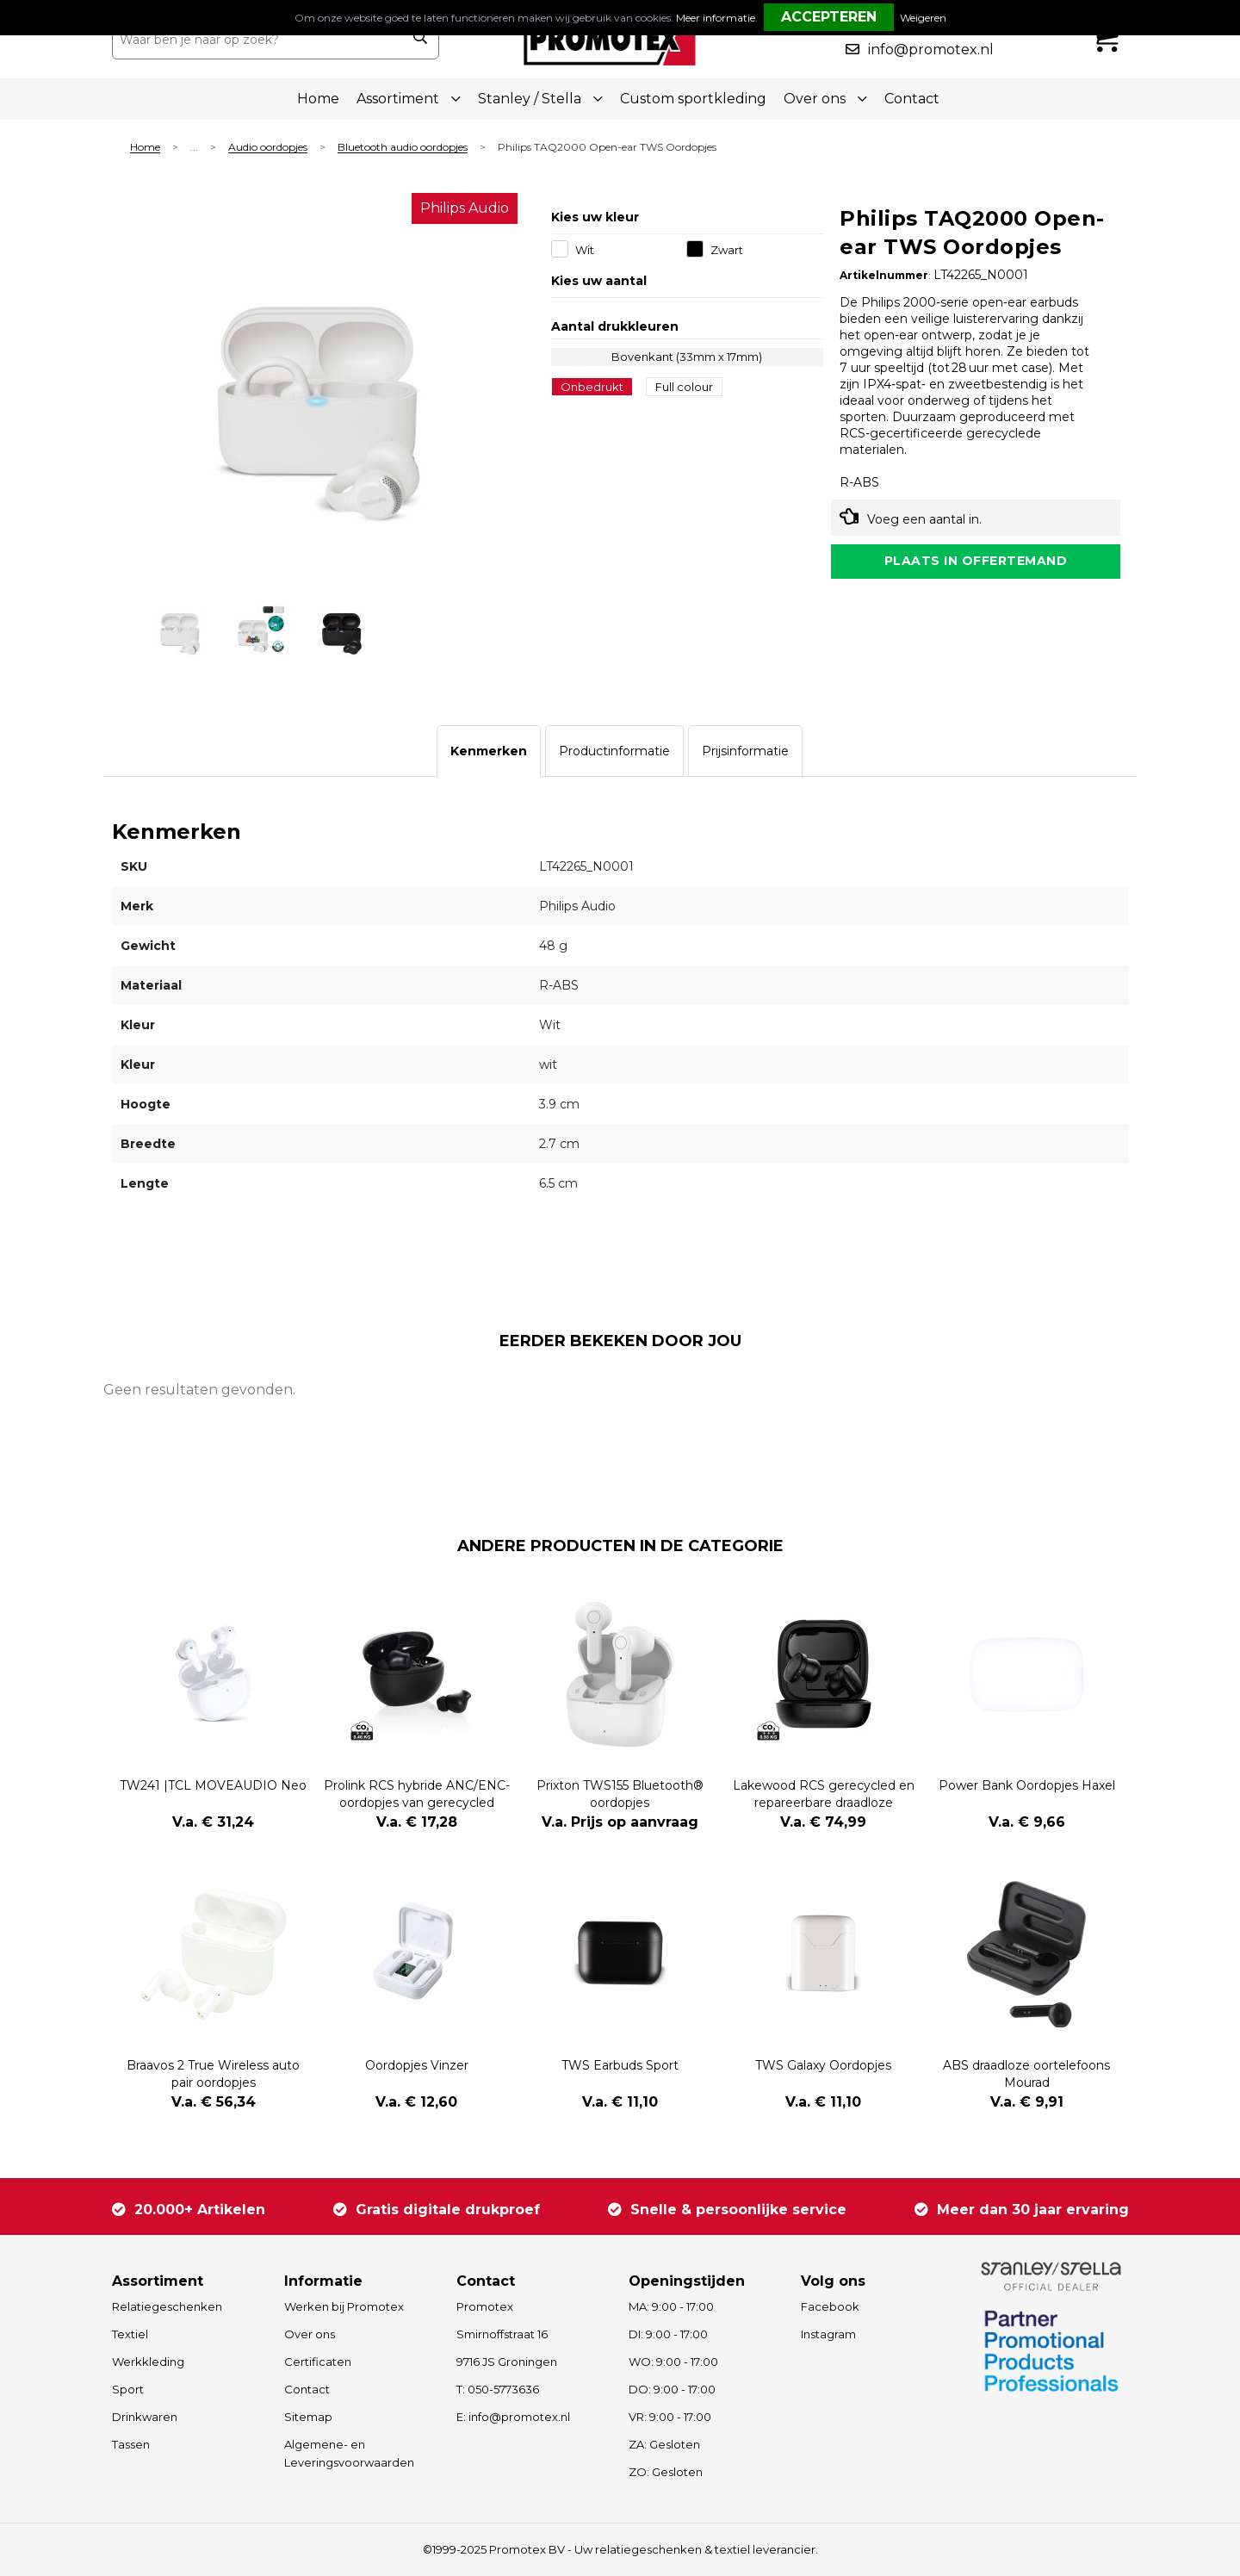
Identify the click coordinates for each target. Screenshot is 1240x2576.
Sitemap (308, 2417)
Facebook (830, 2306)
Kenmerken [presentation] (488, 751)
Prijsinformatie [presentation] (745, 751)
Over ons (309, 2334)
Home (318, 98)
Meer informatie (715, 17)
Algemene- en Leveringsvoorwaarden (349, 2453)
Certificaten (317, 2361)
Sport (128, 2389)
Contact (911, 98)
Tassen (131, 2444)
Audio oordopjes (267, 147)
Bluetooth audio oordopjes (403, 147)
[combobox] (257, 40)
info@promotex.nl (931, 49)
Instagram (828, 2334)
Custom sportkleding (693, 98)
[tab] (489, 751)
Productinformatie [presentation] (614, 751)
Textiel (130, 2334)
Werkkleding (148, 2361)
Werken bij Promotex (344, 2306)
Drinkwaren (144, 2417)
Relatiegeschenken (167, 2306)
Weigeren (923, 17)
